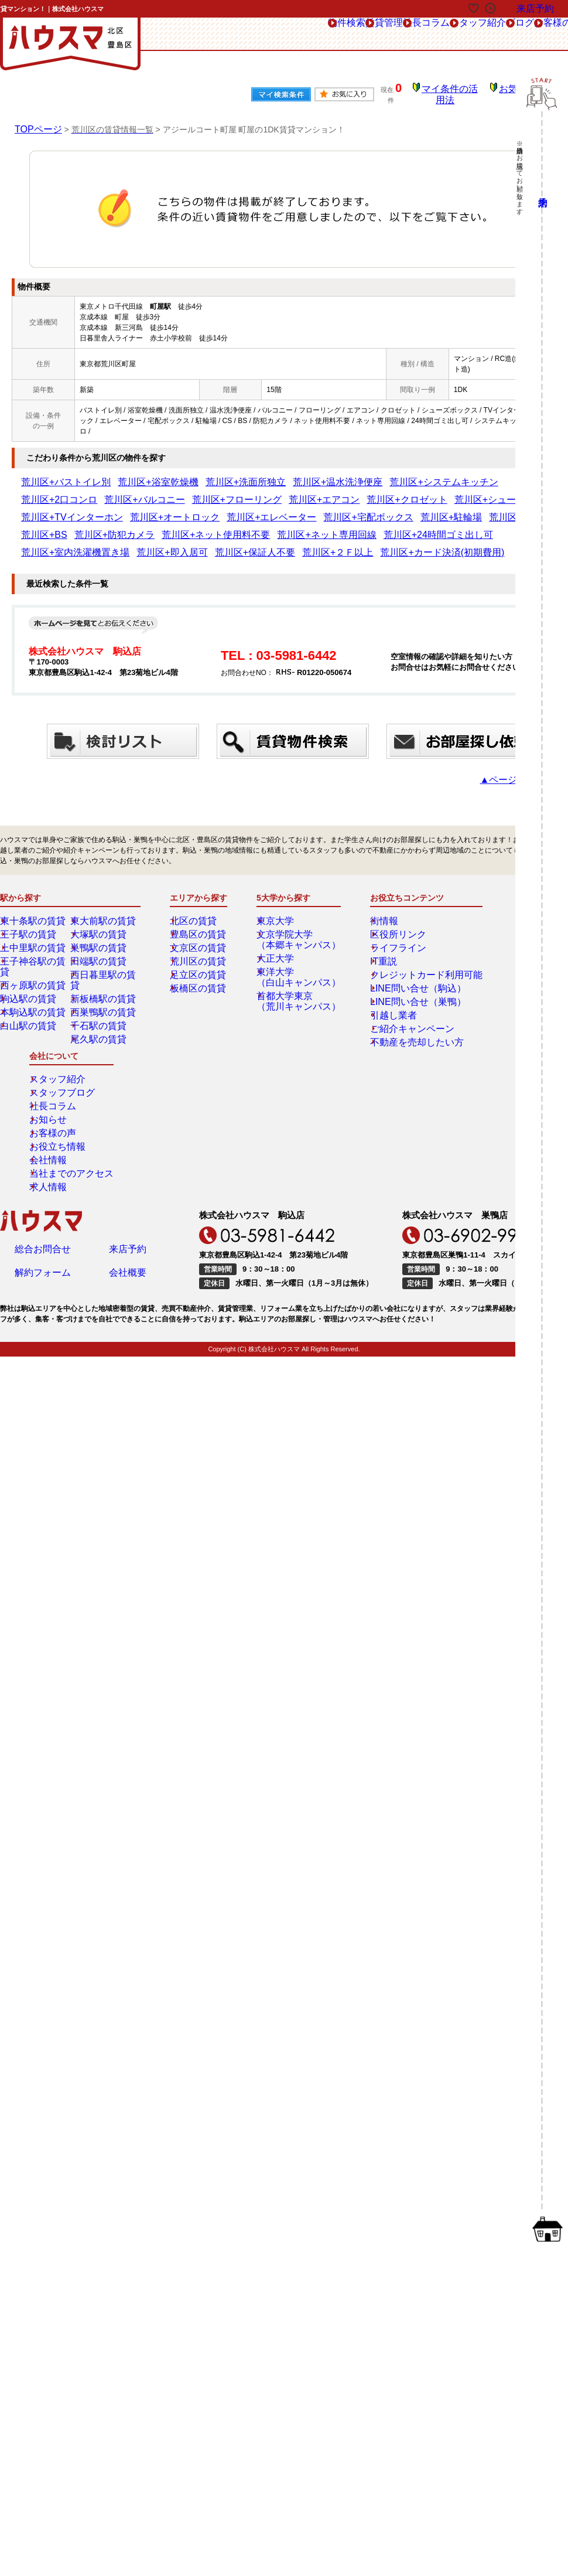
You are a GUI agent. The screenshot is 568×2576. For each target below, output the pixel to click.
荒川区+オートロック (428, 492)
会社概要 (128, 1107)
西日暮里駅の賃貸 (107, 949)
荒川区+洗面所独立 (193, 474)
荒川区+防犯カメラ (262, 509)
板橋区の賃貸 (200, 962)
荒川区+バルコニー (487, 474)
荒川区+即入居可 (136, 527)
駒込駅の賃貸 (30, 962)
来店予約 (128, 1081)
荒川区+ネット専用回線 (425, 509)
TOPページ (35, 120)
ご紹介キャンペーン (398, 1003)
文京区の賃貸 (200, 922)
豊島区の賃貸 (200, 908)
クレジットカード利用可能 (409, 949)
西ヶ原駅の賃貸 (33, 949)
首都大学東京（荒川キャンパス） (297, 975)
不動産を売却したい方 (402, 1016)
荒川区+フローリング (54, 492)
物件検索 (189, 34)
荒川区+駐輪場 (118, 509)
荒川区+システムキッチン (345, 474)
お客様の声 (490, 34)
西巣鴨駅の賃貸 (103, 976)
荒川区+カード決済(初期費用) (344, 527)
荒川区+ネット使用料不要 (340, 509)
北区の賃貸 (196, 895)
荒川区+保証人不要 (200, 527)
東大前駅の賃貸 (103, 895)
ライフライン (388, 922)
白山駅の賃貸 (30, 989)
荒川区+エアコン (122, 492)
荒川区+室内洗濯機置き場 (61, 527)
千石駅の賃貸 (100, 989)
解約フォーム (43, 1107)
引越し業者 (384, 989)
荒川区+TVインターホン (350, 492)
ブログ (433, 34)
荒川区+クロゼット (186, 492)
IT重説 (377, 935)
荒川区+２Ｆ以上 (263, 527)
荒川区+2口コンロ (421, 474)
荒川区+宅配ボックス (54, 509)
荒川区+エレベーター (502, 492)
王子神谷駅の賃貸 (37, 935)
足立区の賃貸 (200, 949)
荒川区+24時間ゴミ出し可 (511, 509)
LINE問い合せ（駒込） (403, 962)
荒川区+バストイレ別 (54, 474)
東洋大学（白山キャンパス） (297, 951)
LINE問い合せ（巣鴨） (403, 976)
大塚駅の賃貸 (100, 908)
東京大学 (279, 895)
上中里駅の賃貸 (33, 922)
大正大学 (279, 932)
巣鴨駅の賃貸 (100, 922)
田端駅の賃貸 (100, 935)
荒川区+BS (208, 509)
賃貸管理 (246, 34)
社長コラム (306, 34)
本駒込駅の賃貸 (33, 976)
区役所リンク (388, 908)
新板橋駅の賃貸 (103, 962)
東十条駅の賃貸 (33, 895)
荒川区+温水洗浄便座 (263, 474)
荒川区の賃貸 (200, 935)
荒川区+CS (166, 509)
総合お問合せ (43, 1081)
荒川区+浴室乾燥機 (125, 474)
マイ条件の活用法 (458, 91)
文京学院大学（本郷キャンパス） (297, 913)
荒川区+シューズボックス (263, 492)
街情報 (377, 895)
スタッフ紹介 (373, 34)
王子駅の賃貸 (30, 908)
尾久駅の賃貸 (100, 1003)
